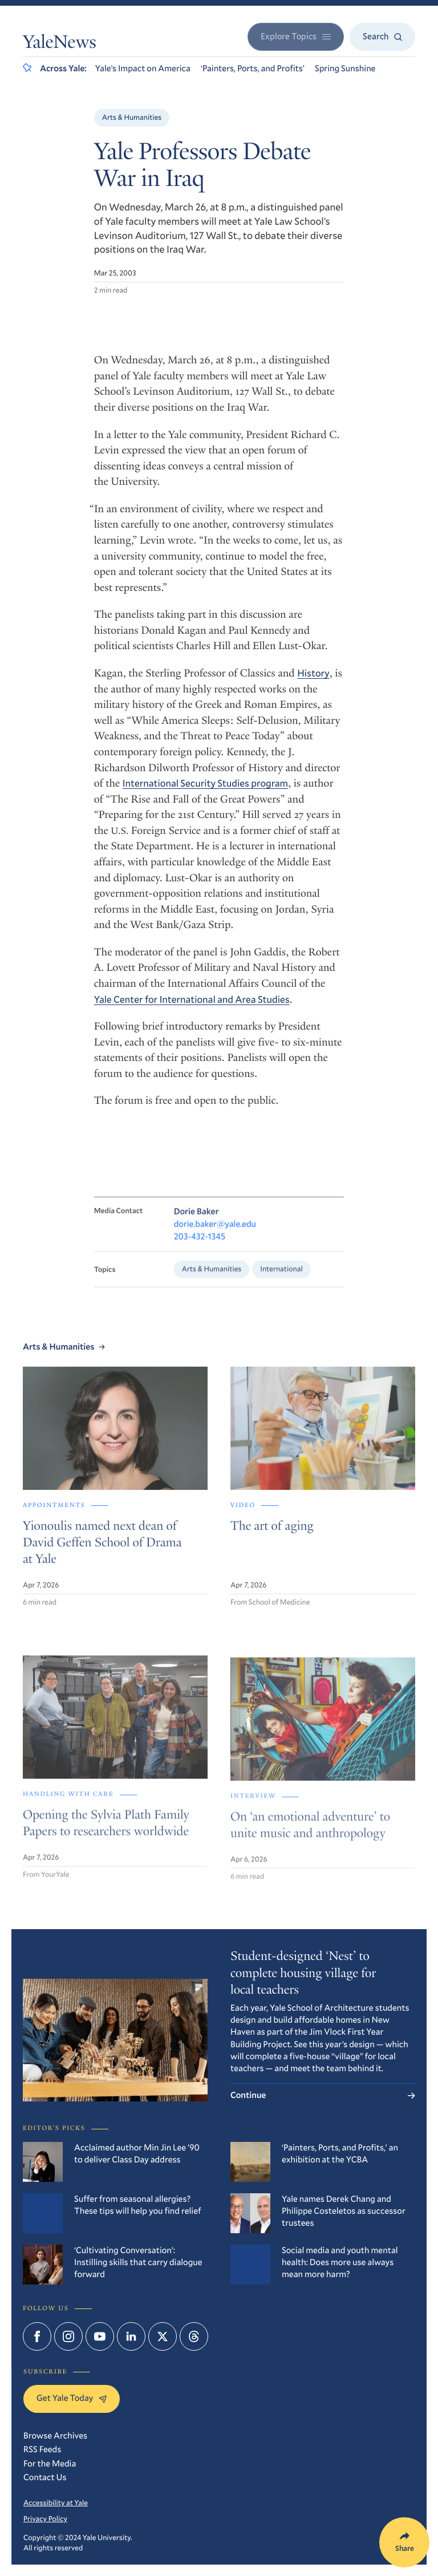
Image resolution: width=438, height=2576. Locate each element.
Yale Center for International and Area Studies (192, 999)
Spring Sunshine (345, 68)
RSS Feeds (42, 2449)
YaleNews (59, 44)
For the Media (49, 2463)
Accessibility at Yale (55, 2502)
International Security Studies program (205, 782)
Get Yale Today (71, 2398)
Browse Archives (55, 2435)
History (313, 672)
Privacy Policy (45, 2518)
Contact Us (45, 2477)
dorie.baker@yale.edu (215, 1235)
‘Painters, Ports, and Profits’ (253, 68)
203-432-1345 (199, 1248)
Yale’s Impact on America (142, 68)
